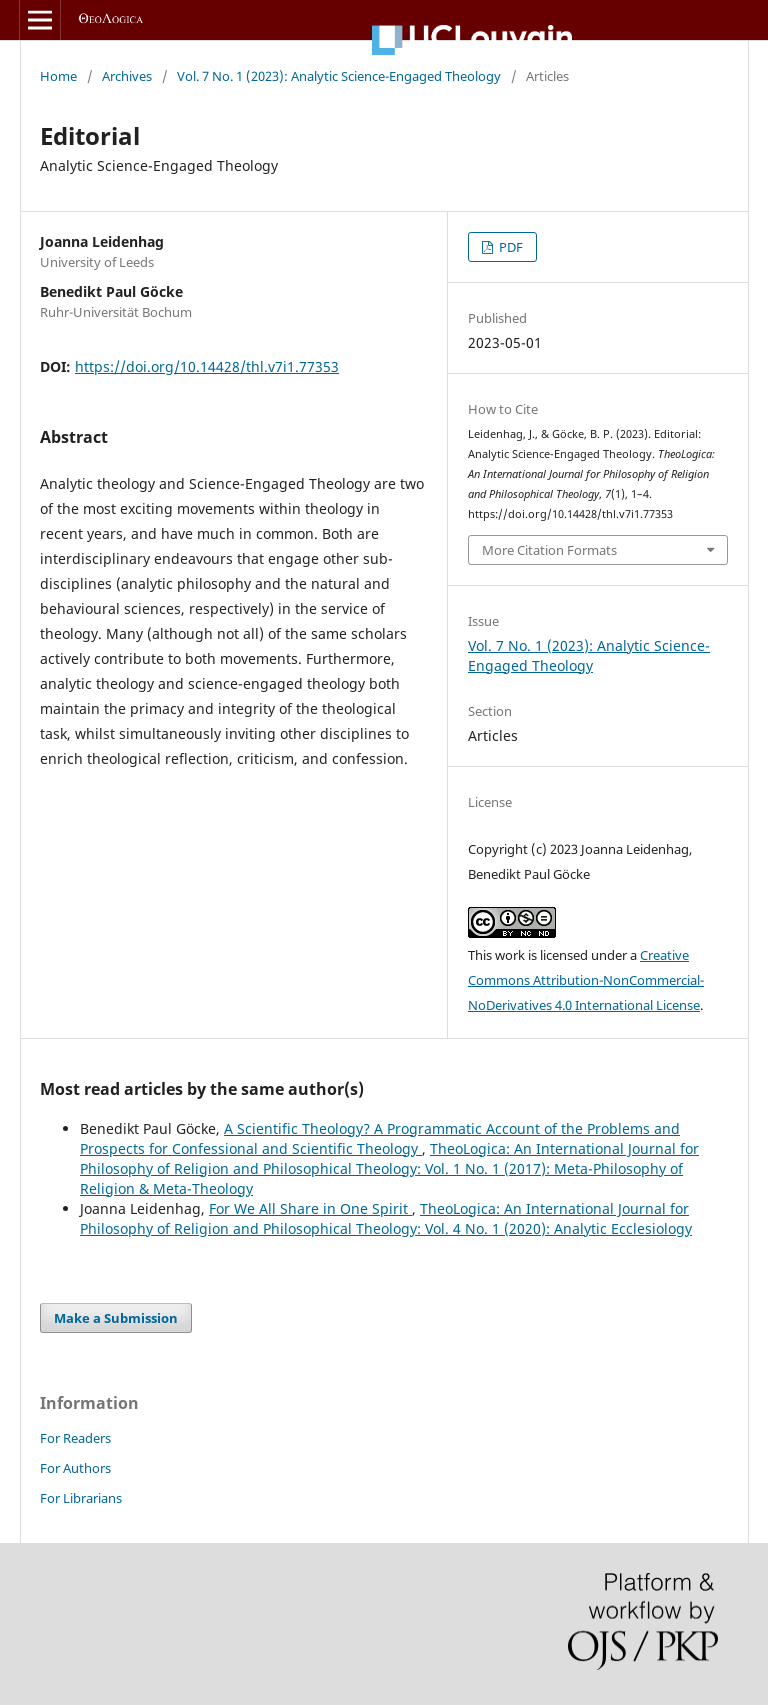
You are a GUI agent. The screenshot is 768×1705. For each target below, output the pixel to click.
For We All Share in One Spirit (310, 1208)
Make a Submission (116, 1318)
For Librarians (81, 1498)
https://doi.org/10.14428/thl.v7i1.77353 (207, 366)
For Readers (75, 1438)
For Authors (75, 1468)
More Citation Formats (549, 550)
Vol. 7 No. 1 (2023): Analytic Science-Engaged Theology (339, 76)
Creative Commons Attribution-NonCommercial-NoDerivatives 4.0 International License (586, 980)
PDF (509, 247)
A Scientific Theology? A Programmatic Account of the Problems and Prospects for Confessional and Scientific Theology (380, 1138)
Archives (127, 76)
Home (58, 76)
